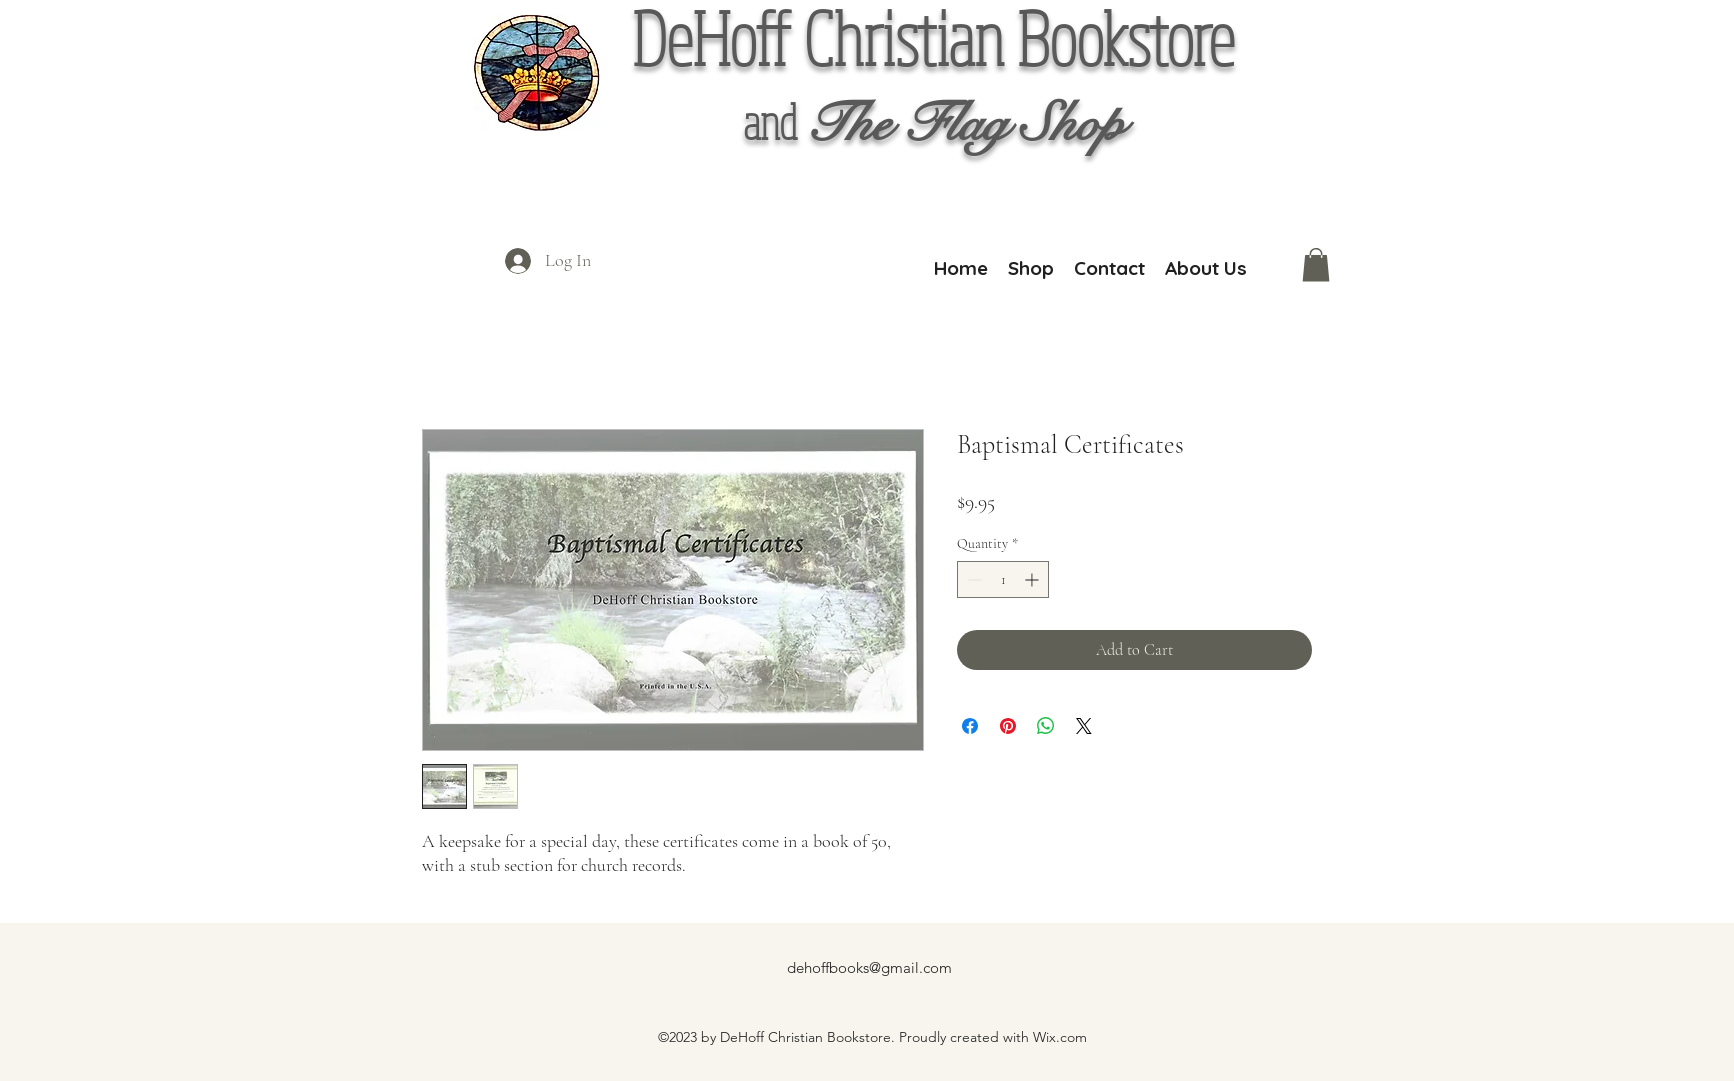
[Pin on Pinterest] (1008, 726)
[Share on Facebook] (970, 726)
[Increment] (1033, 579)
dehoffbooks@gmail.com (869, 967)
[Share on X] (1084, 726)
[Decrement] (972, 579)
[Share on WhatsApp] (1046, 726)
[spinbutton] (1003, 579)
